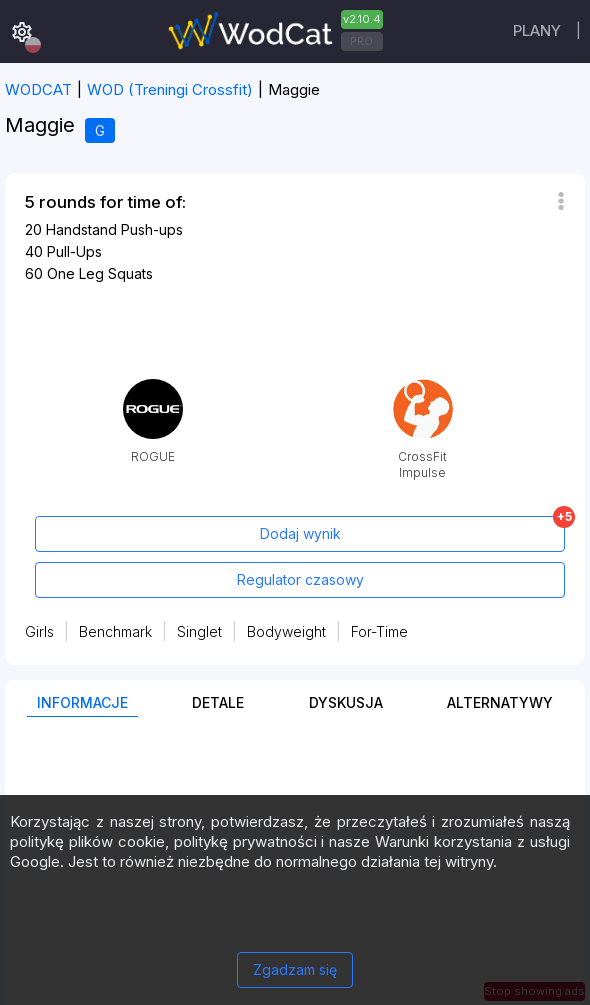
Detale (218, 702)
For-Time (379, 631)
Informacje (82, 702)
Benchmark (115, 631)
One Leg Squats (100, 273)
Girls (39, 631)
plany (537, 30)
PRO (361, 41)
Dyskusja (346, 702)
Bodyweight (286, 631)
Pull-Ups (74, 251)
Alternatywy (500, 702)
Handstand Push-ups (114, 229)
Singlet (199, 631)
